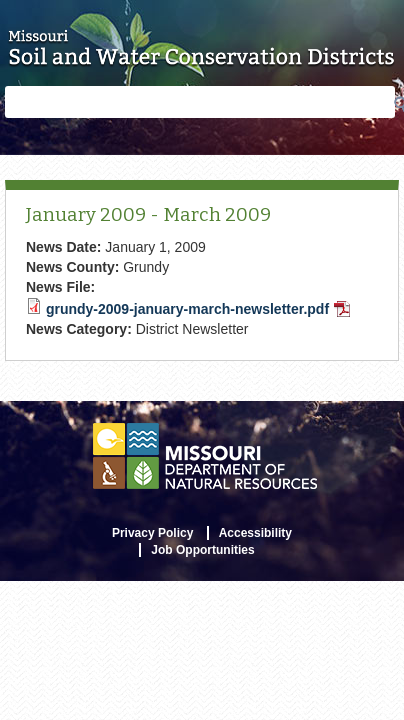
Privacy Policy (152, 533)
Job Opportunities (202, 550)
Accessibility (255, 533)
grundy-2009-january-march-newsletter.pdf (198, 309)
